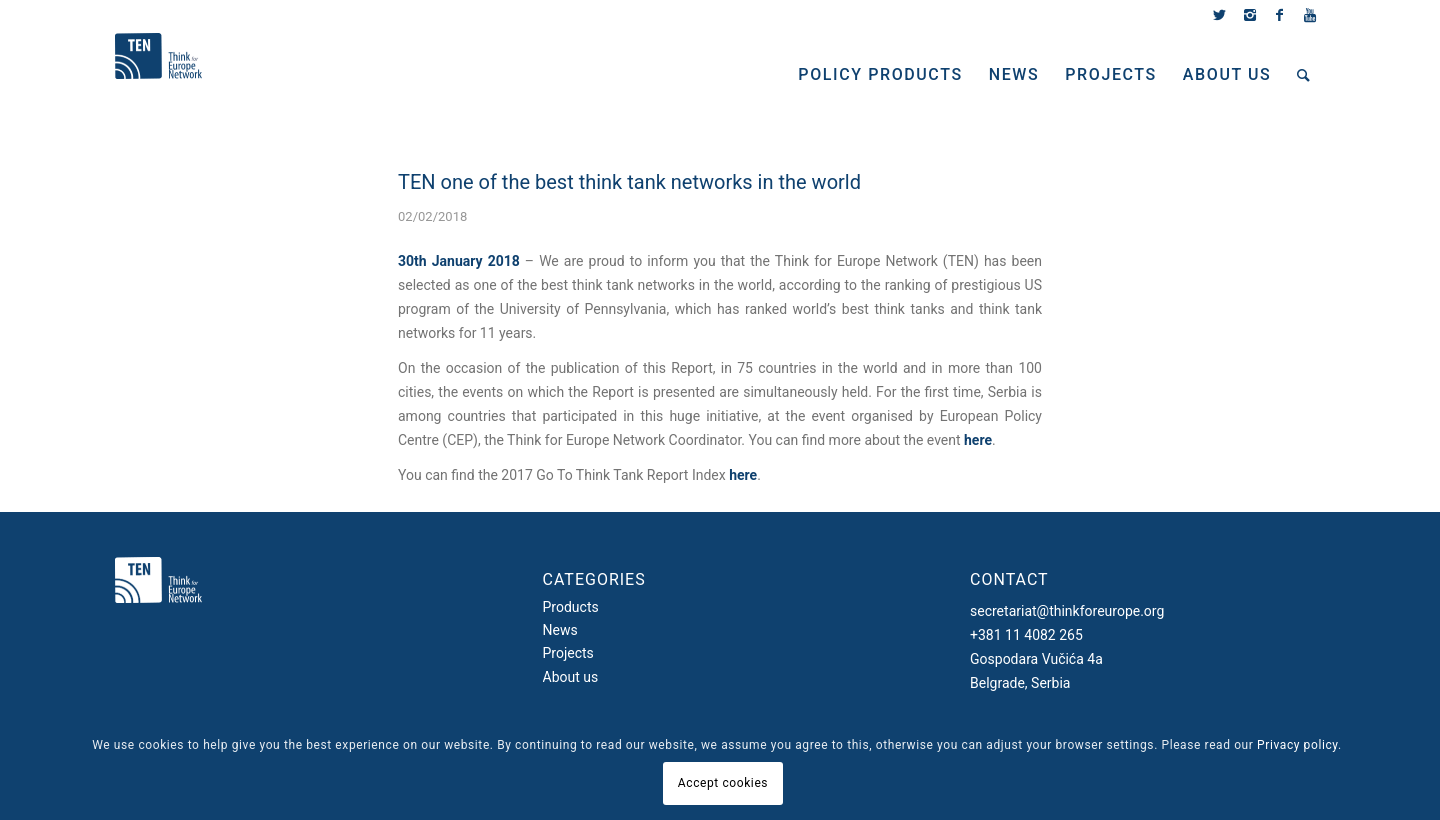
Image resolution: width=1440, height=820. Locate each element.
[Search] (1304, 75)
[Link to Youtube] (1310, 15)
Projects (568, 653)
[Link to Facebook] (1279, 15)
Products (571, 607)
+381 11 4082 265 (1026, 635)
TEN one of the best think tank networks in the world (629, 182)
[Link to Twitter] (1219, 15)
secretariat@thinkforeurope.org (1067, 611)
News (560, 630)
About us (571, 677)
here (978, 440)
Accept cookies (723, 783)
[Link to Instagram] (1249, 15)
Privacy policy (1297, 745)
